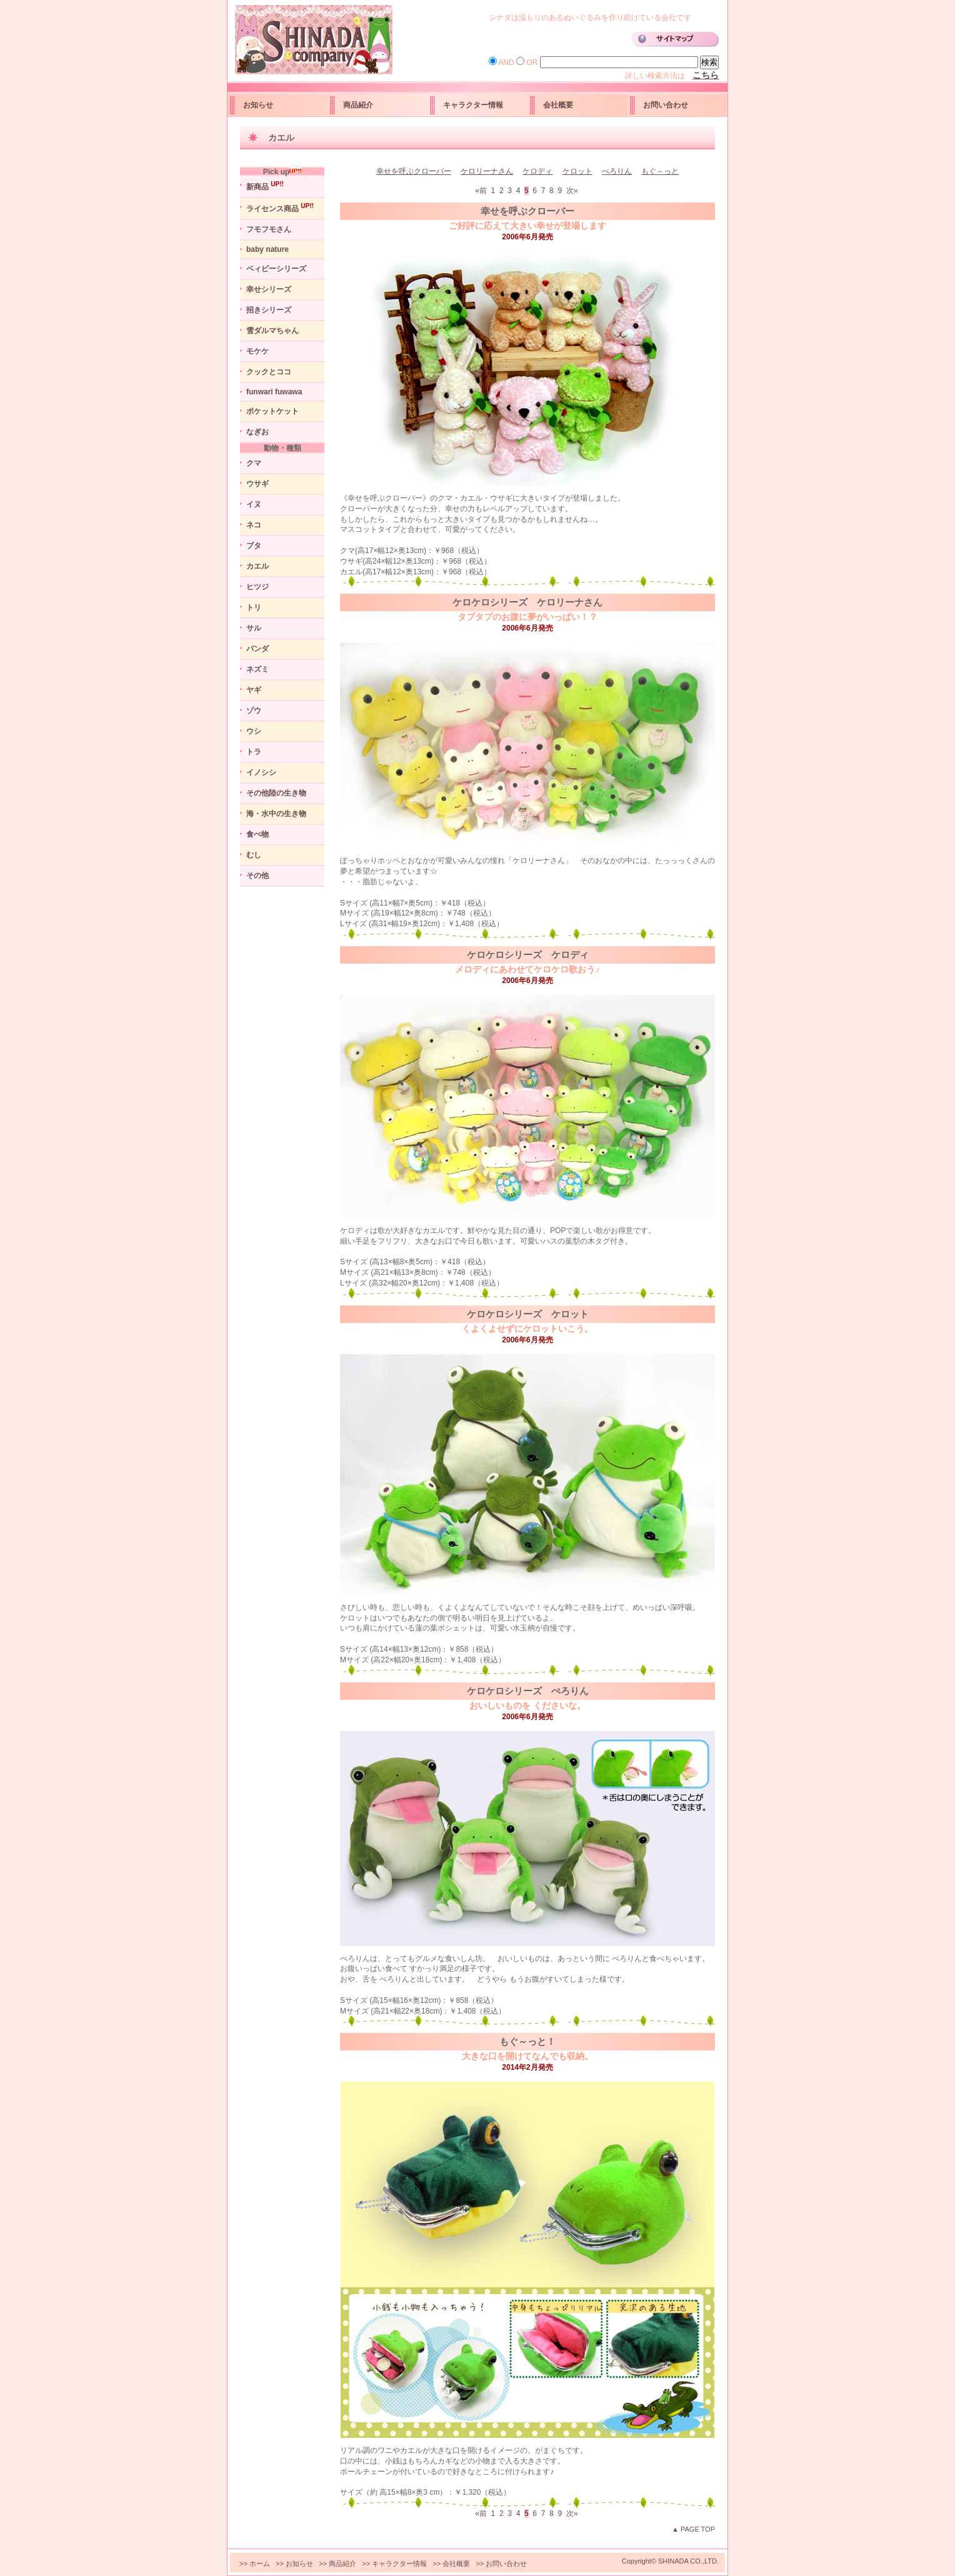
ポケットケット (272, 411)
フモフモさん (268, 229)
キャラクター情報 (473, 105)
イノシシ (261, 772)
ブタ (253, 545)
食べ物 (257, 834)
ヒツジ (257, 586)
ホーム (259, 2563)
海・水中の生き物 (276, 813)
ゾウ (253, 710)
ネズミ (257, 669)
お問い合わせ (665, 105)
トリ (253, 607)
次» (573, 190)
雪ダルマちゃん (272, 330)
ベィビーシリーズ (276, 268)
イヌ (253, 504)
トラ (253, 751)
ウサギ (257, 483)
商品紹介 (358, 105)
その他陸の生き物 (276, 793)
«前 (482, 190)
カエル (257, 566)
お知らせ (258, 105)
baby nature (267, 249)
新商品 (265, 186)
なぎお (257, 431)
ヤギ (253, 690)
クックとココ (268, 371)
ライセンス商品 (280, 207)
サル (253, 628)
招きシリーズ (268, 310)
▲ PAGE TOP (693, 2529)
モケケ (257, 351)
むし (253, 855)
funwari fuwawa (274, 391)
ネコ (253, 525)
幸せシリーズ (268, 289)
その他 (257, 875)
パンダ (257, 648)
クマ (253, 463)
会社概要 (558, 105)
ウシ (253, 731)
